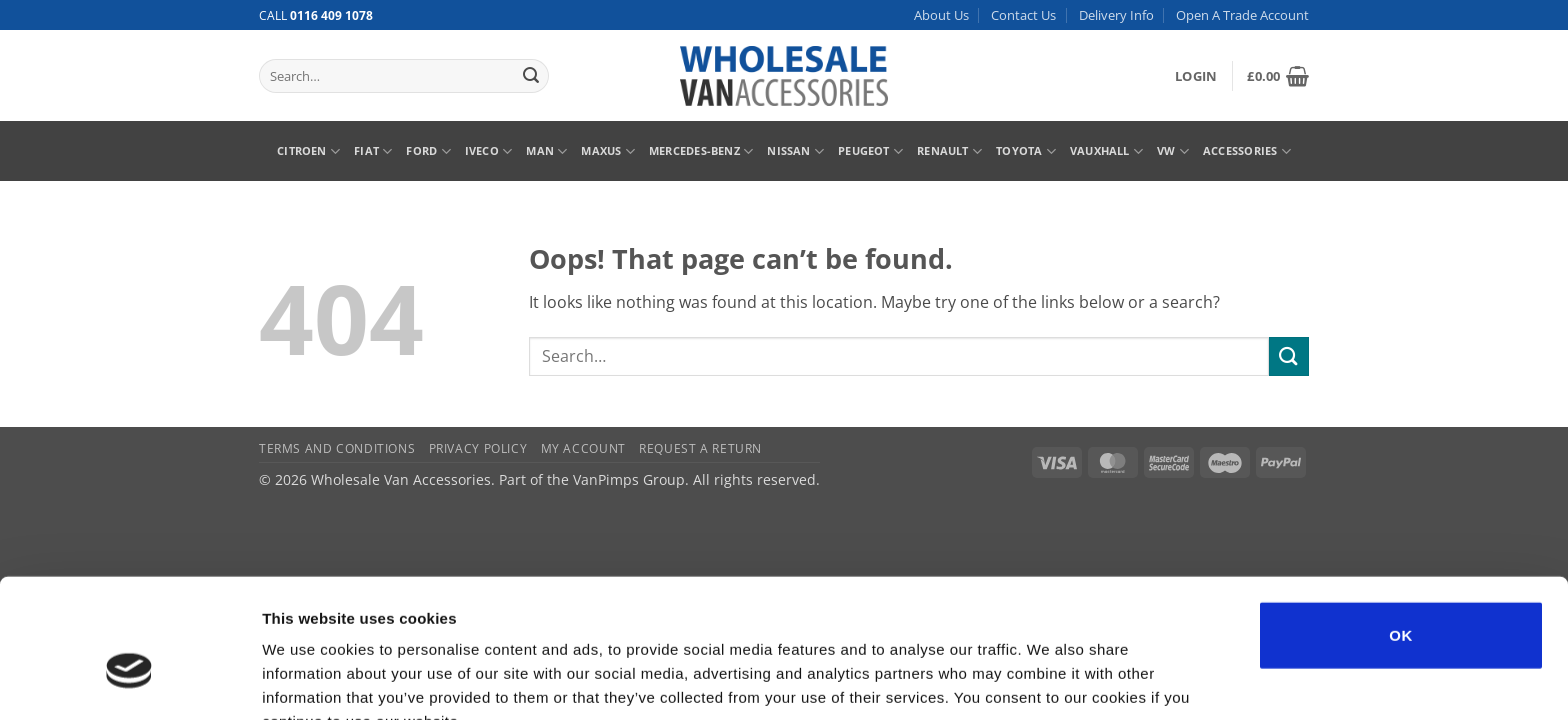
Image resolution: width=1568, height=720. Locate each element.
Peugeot (870, 151)
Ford (428, 151)
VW (1173, 151)
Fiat (373, 151)
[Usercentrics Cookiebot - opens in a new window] (129, 681)
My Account (583, 448)
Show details (1049, 680)
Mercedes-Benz (701, 151)
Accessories (1247, 151)
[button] (1196, 76)
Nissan (795, 151)
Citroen (308, 151)
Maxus (608, 151)
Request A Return (700, 448)
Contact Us (1023, 15)
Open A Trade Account (1242, 15)
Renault (949, 151)
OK (1400, 529)
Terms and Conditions (337, 448)
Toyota (1026, 151)
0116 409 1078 (331, 15)
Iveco (489, 151)
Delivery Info (1116, 15)
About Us (941, 15)
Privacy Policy (478, 448)
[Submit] (531, 76)
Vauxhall (1106, 151)
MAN (546, 151)
